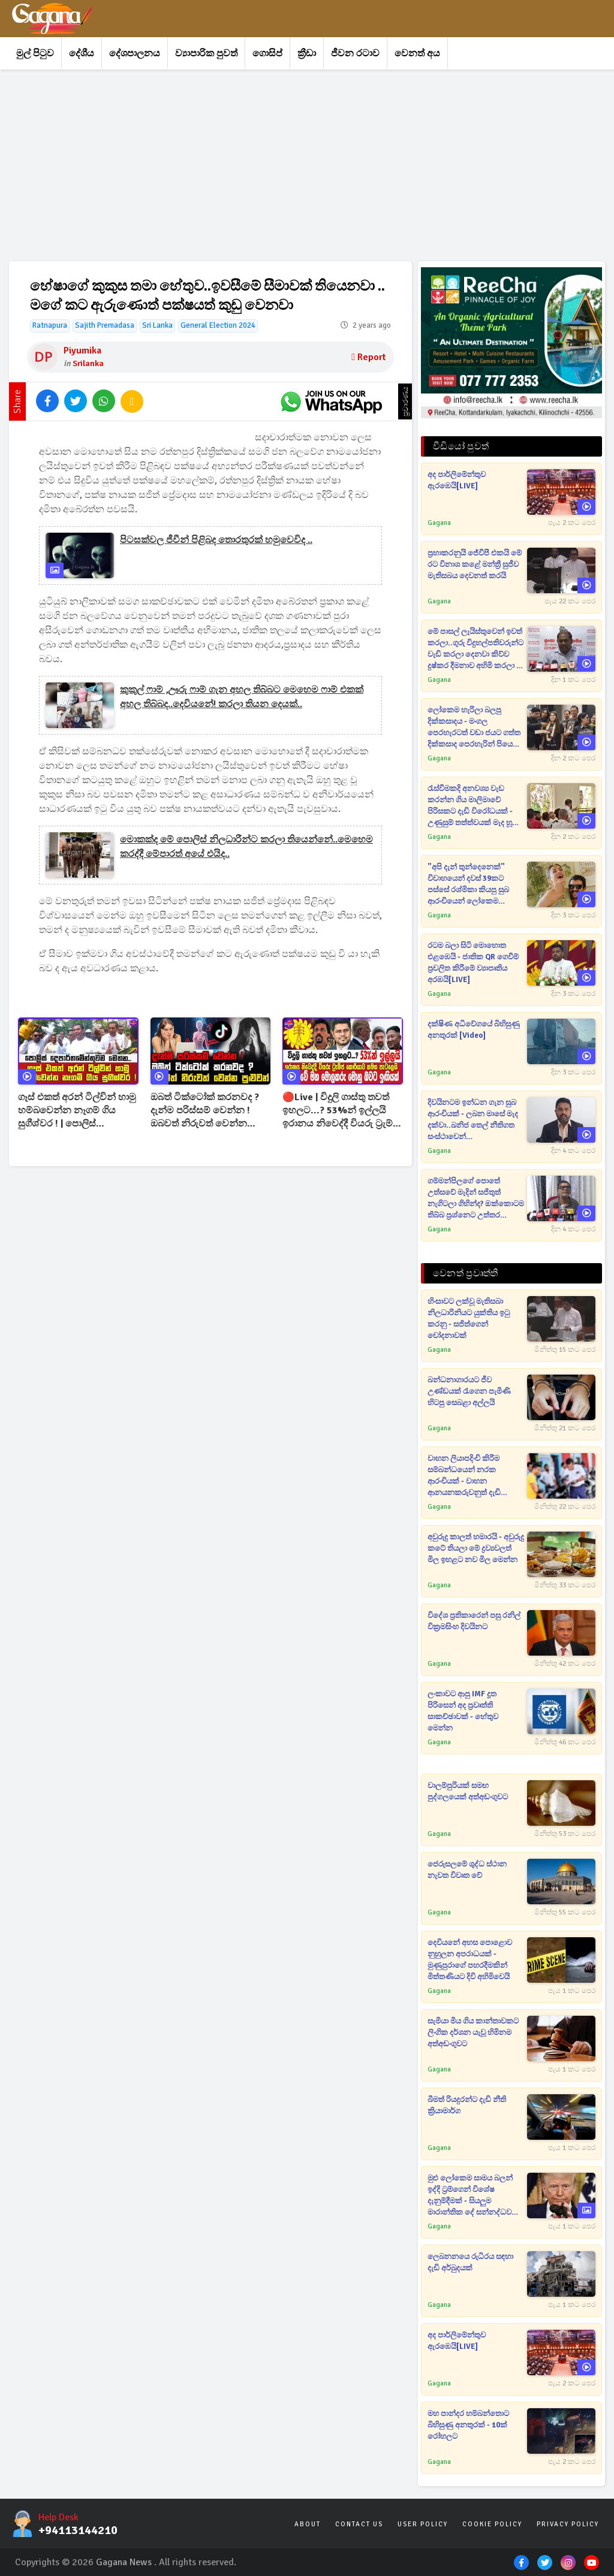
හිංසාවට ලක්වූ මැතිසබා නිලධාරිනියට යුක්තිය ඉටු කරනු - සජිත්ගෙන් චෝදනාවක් (469, 1318)
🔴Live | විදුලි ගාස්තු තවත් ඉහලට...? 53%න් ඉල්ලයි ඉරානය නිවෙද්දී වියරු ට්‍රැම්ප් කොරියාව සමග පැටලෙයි (340, 1110)
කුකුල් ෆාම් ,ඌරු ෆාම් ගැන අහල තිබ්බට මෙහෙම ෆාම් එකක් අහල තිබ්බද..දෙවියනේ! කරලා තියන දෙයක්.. (241, 697)
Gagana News (124, 2562)
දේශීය (81, 53)
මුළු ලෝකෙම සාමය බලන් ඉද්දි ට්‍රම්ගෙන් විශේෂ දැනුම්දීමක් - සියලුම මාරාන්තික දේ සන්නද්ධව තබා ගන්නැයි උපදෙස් (470, 2195)
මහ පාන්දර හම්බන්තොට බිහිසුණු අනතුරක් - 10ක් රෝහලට (468, 2425)
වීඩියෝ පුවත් (461, 446)
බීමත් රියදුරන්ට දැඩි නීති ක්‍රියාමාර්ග (467, 2105)
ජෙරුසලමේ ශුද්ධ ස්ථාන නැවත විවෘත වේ (467, 1869)
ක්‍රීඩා (306, 53)
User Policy (423, 2524)
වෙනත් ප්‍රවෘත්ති (465, 1273)
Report (368, 357)
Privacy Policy (568, 2524)
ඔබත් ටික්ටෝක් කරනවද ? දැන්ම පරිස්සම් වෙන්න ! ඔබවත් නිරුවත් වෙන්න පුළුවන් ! (205, 1110)
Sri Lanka (157, 325)
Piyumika (82, 351)
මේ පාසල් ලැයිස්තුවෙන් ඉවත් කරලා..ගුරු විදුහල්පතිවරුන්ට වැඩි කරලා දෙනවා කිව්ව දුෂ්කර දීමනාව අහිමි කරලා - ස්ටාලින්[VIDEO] (475, 649)
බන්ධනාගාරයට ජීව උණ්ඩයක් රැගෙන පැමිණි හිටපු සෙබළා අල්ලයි (469, 1391)
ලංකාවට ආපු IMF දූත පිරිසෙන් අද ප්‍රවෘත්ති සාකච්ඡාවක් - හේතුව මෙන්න (463, 1711)
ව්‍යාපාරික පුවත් (206, 53)
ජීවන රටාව (355, 53)
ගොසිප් (267, 53)
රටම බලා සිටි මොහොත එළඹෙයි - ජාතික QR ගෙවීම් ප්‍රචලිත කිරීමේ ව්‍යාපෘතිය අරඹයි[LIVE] (473, 963)
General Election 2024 (217, 325)
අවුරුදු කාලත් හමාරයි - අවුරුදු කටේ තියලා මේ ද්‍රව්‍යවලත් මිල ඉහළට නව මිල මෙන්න (476, 1548)
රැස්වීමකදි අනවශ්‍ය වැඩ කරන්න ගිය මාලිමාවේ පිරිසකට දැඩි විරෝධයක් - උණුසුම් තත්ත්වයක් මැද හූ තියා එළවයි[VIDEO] (470, 806)
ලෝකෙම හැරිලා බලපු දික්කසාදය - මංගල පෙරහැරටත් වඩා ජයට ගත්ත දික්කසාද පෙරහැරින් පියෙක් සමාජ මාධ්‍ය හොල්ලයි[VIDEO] (474, 727)
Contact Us (359, 2524)
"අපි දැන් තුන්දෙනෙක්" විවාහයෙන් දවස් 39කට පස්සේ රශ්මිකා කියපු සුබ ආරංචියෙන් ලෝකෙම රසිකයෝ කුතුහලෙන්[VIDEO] (468, 884)
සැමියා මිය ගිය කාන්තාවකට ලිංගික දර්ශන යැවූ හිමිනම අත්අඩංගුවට (473, 2032)
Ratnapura (49, 325)
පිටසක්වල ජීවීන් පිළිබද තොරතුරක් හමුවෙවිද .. (216, 540)
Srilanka (88, 363)
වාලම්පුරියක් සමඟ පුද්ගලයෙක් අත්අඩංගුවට (468, 1791)
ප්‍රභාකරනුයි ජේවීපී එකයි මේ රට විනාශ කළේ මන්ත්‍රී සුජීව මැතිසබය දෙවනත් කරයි (475, 564)
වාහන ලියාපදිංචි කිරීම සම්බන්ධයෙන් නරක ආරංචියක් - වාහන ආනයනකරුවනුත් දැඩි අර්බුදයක (464, 1476)
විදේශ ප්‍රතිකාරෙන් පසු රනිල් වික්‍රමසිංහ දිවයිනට (474, 1621)
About (307, 2524)
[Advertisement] (307, 165)
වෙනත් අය (417, 53)
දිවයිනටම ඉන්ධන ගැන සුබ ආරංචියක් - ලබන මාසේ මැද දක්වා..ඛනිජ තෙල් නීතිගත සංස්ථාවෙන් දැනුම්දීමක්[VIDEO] (473, 1120)
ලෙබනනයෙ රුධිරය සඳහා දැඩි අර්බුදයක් (470, 2262)
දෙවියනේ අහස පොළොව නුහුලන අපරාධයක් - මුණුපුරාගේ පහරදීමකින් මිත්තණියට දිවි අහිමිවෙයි (470, 1960)
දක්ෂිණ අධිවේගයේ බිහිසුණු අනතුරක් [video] (474, 1029)
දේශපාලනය (134, 53)
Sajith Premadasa (104, 325)
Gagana (439, 522)
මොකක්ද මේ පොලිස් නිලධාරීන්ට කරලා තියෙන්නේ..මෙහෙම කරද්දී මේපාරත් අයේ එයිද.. (246, 846)
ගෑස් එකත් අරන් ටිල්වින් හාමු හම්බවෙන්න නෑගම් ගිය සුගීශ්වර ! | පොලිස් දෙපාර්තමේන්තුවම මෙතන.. (77, 1110)
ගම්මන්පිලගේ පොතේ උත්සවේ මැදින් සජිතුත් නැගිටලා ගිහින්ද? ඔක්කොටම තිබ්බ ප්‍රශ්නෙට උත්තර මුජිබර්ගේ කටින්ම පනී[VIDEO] (476, 1198)
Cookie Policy (492, 2524)
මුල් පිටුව (35, 53)
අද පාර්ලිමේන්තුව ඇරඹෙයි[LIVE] (457, 480)
